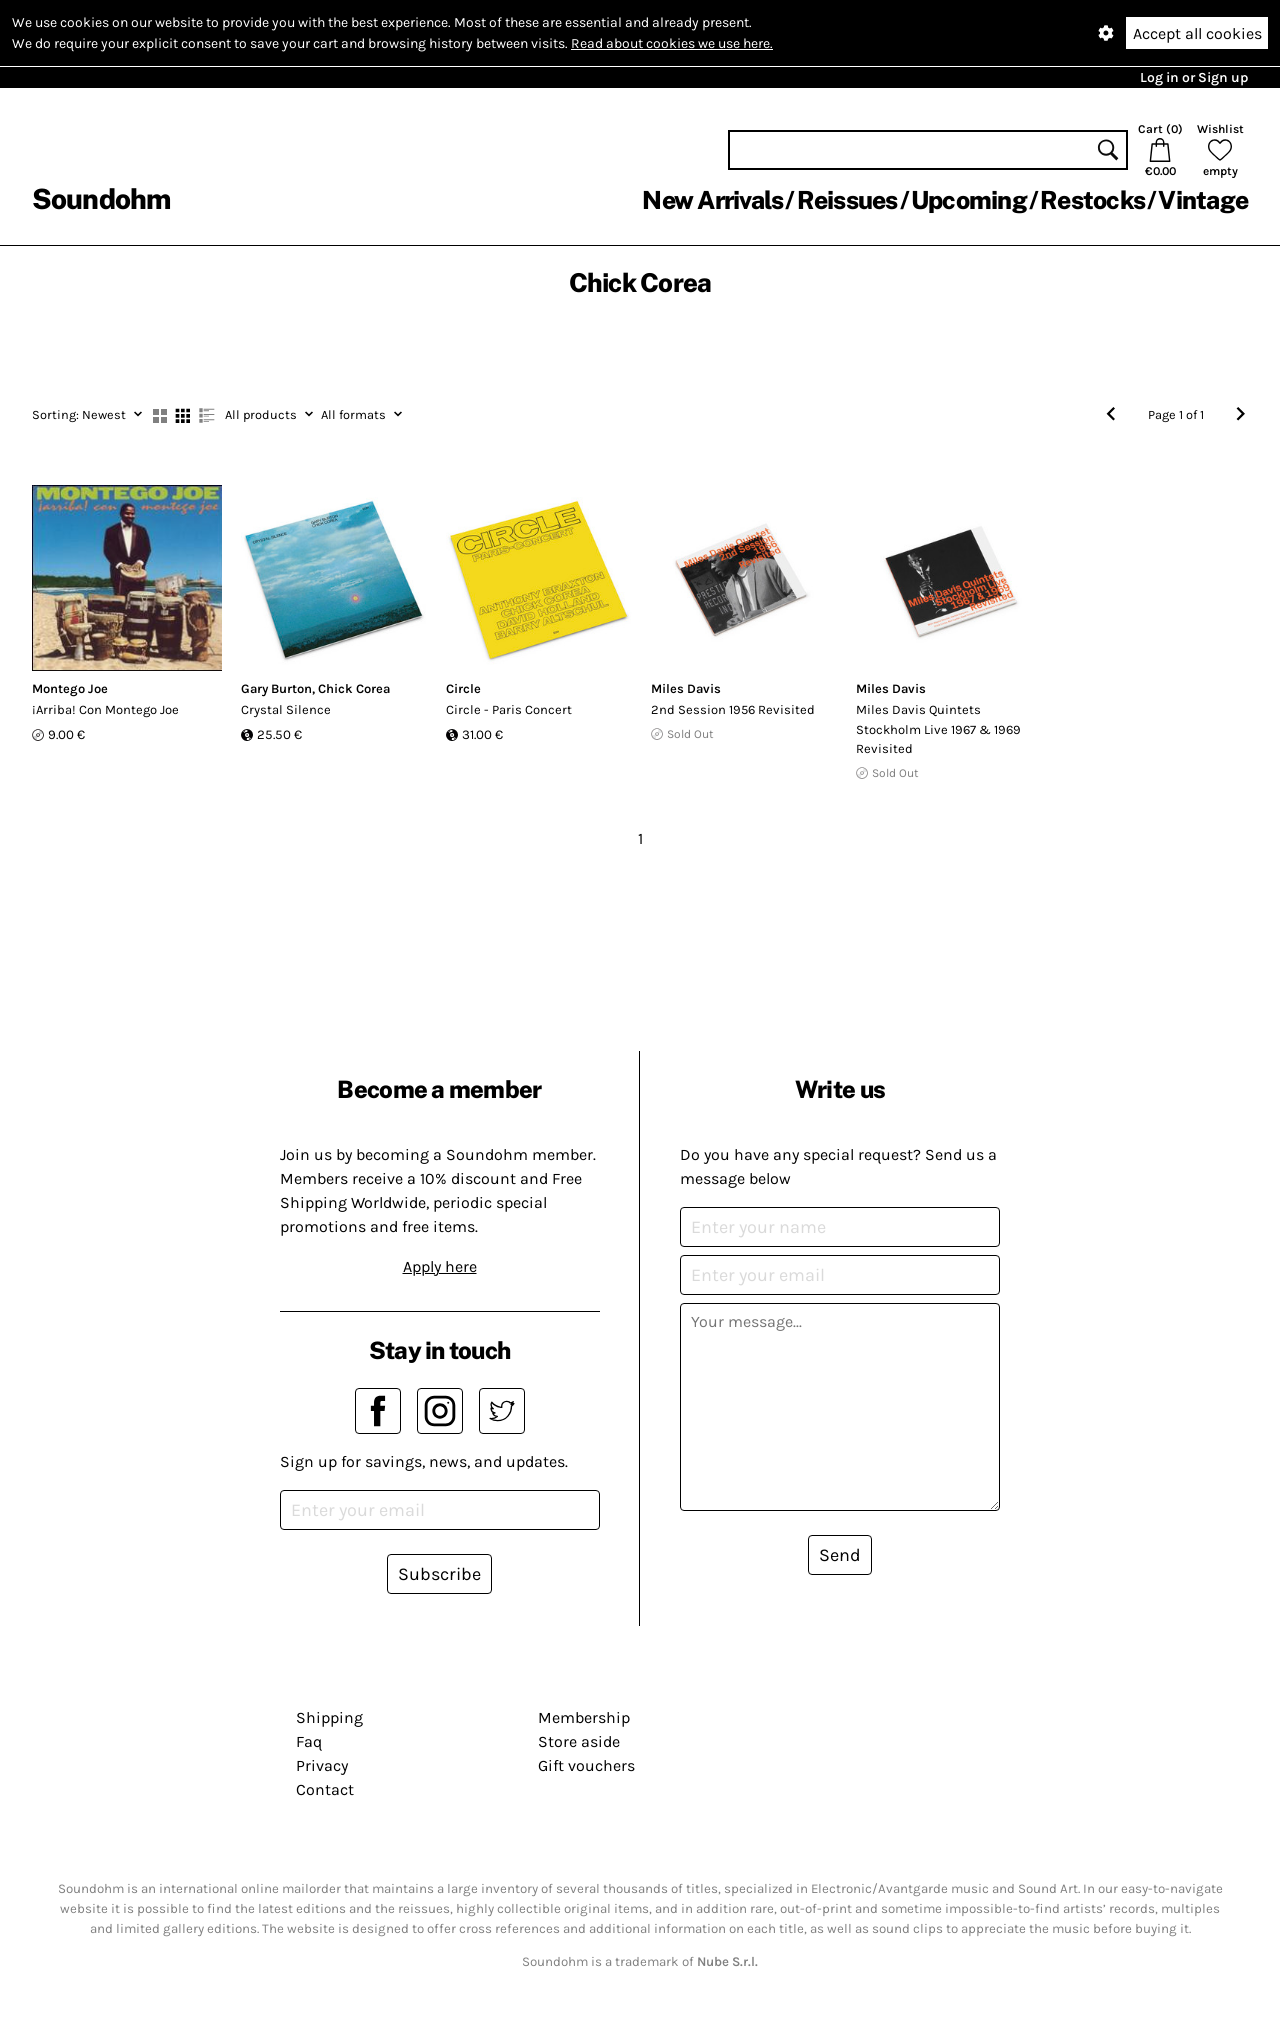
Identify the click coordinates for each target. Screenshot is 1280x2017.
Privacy (322, 1765)
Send (840, 1555)
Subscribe (439, 1574)
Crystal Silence (286, 709)
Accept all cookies (1197, 33)
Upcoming (969, 200)
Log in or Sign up (1194, 77)
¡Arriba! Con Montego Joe (105, 709)
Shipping (329, 1717)
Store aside (579, 1741)
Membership (584, 1717)
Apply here (440, 1266)
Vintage (1203, 200)
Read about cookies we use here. (672, 43)
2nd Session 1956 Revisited (733, 709)
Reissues (847, 200)
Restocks (1092, 200)
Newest (87, 414)
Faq (309, 1741)
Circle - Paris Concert (509, 709)
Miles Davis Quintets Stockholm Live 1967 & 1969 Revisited (938, 729)
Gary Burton (276, 688)
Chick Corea (354, 688)
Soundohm (101, 198)
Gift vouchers (586, 1765)
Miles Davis (686, 688)
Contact (325, 1789)
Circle (463, 688)
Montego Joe (70, 688)
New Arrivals (712, 200)
